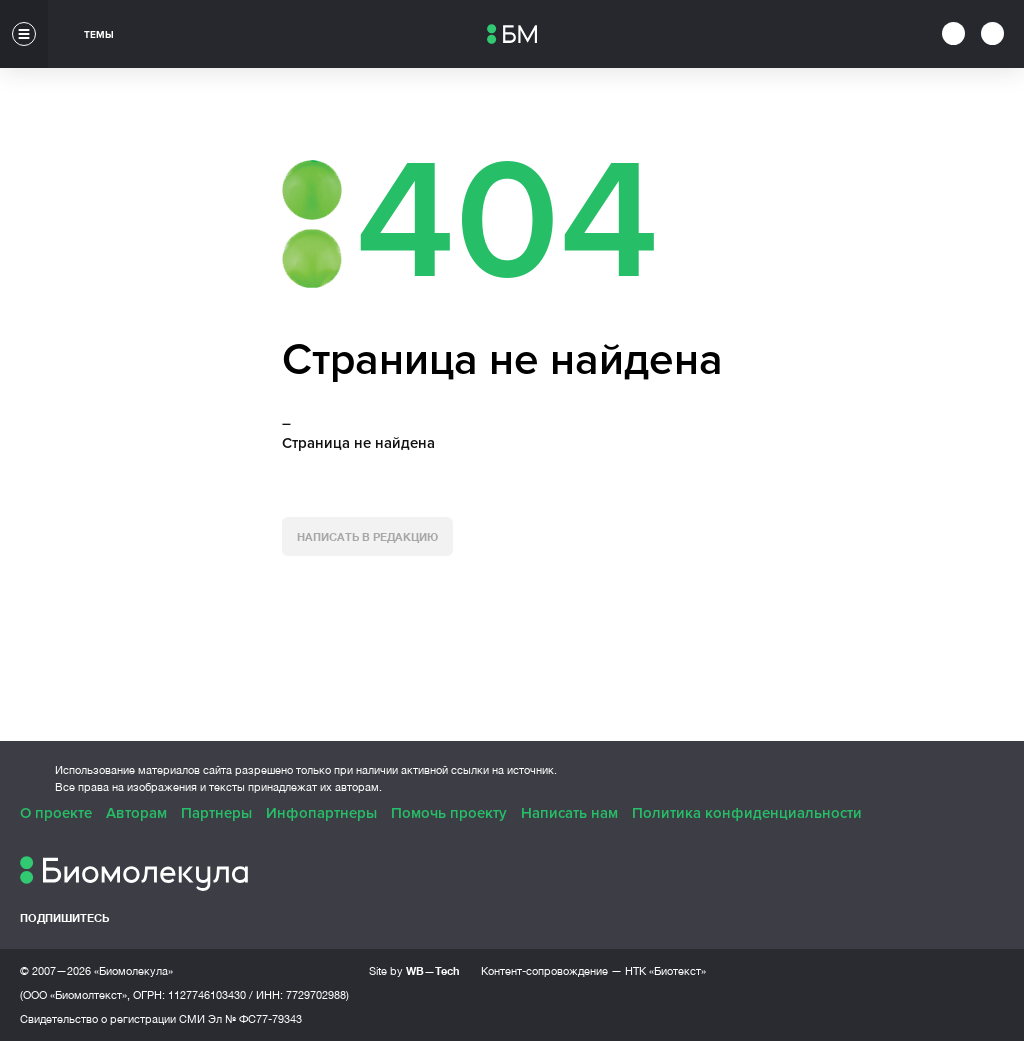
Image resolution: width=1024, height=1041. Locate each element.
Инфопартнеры (321, 813)
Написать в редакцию (367, 536)
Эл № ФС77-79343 (255, 1019)
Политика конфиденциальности (747, 813)
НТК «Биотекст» (665, 971)
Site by (414, 970)
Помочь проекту (449, 813)
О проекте (56, 813)
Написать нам (569, 813)
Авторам (136, 813)
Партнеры (216, 813)
